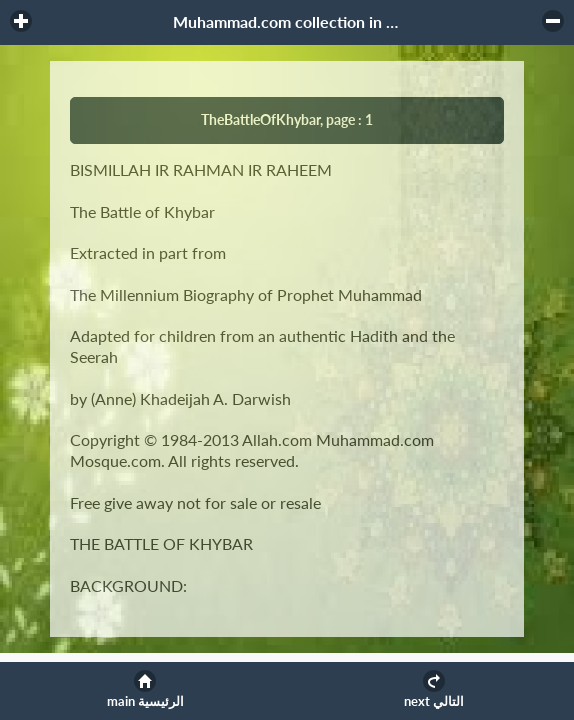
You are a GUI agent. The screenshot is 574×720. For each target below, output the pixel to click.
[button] (21, 21)
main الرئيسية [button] (145, 701)
